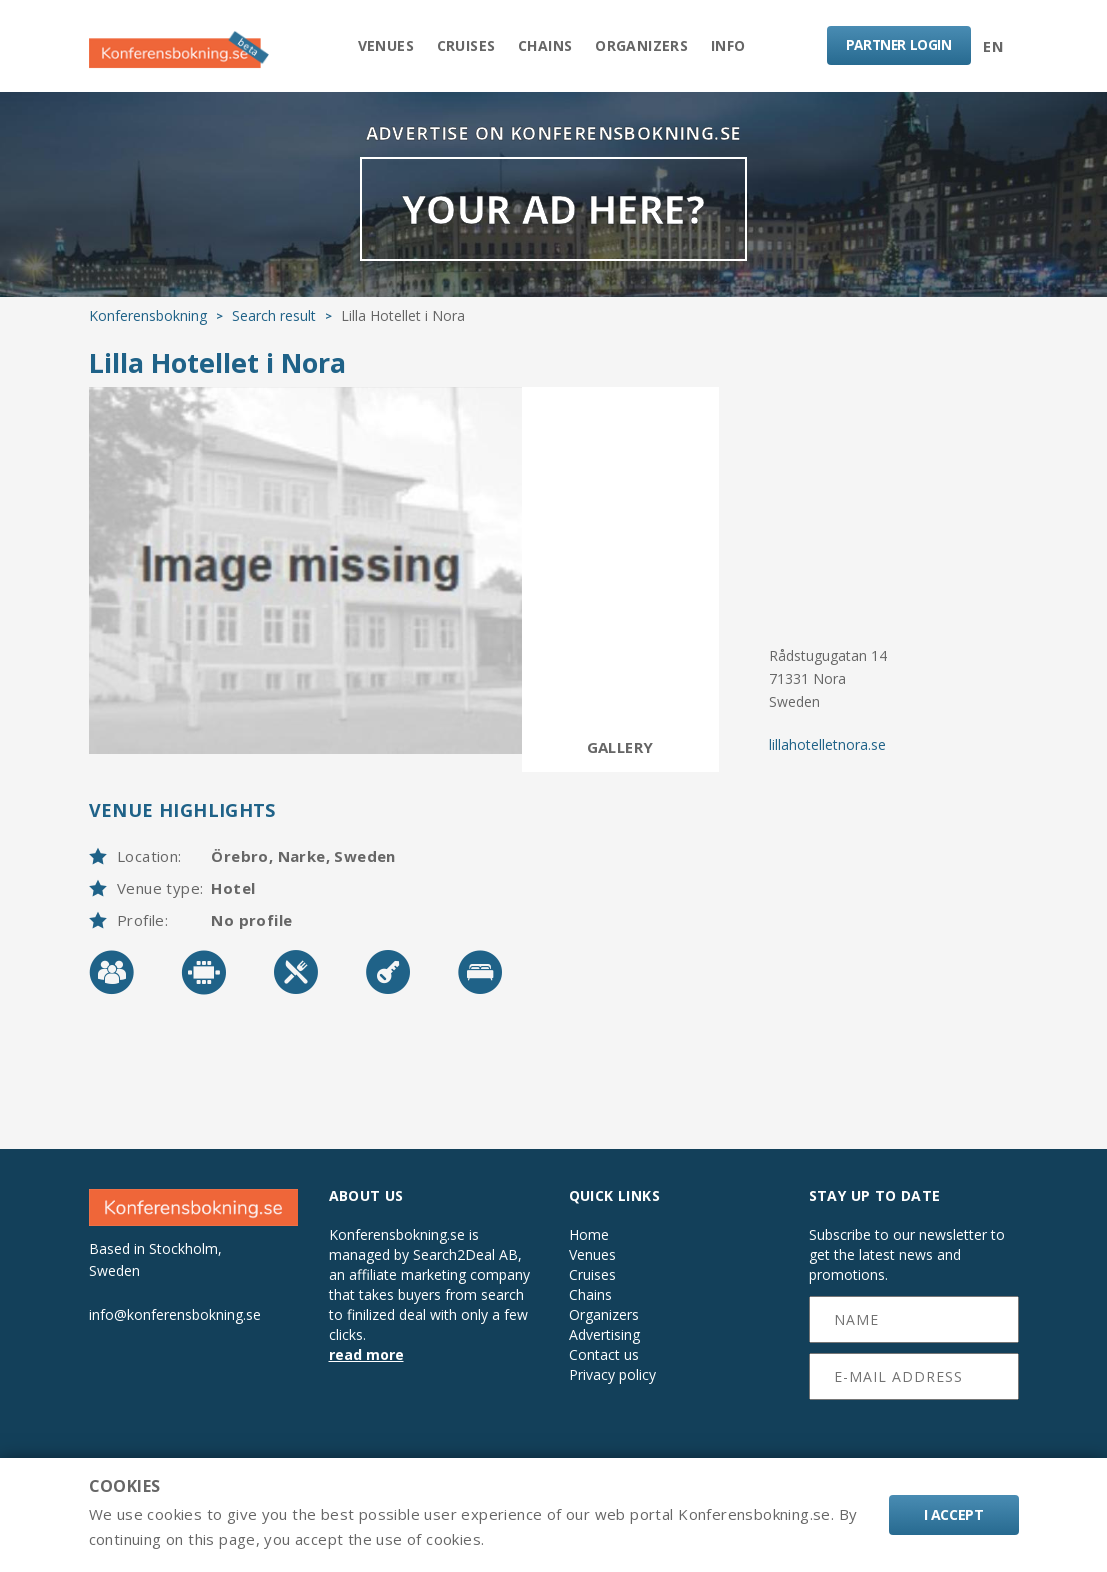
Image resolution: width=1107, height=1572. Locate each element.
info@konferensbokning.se (175, 1320)
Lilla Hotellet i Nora (217, 369)
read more (366, 1361)
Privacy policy (612, 1382)
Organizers (645, 46)
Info (735, 46)
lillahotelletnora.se (827, 750)
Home (589, 1242)
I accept (954, 1514)
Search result (274, 322)
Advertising (604, 1342)
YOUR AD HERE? (553, 214)
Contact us (604, 1362)
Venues (379, 46)
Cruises (462, 46)
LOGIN (896, 45)
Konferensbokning (148, 322)
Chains (545, 46)
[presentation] (914, 1444)
